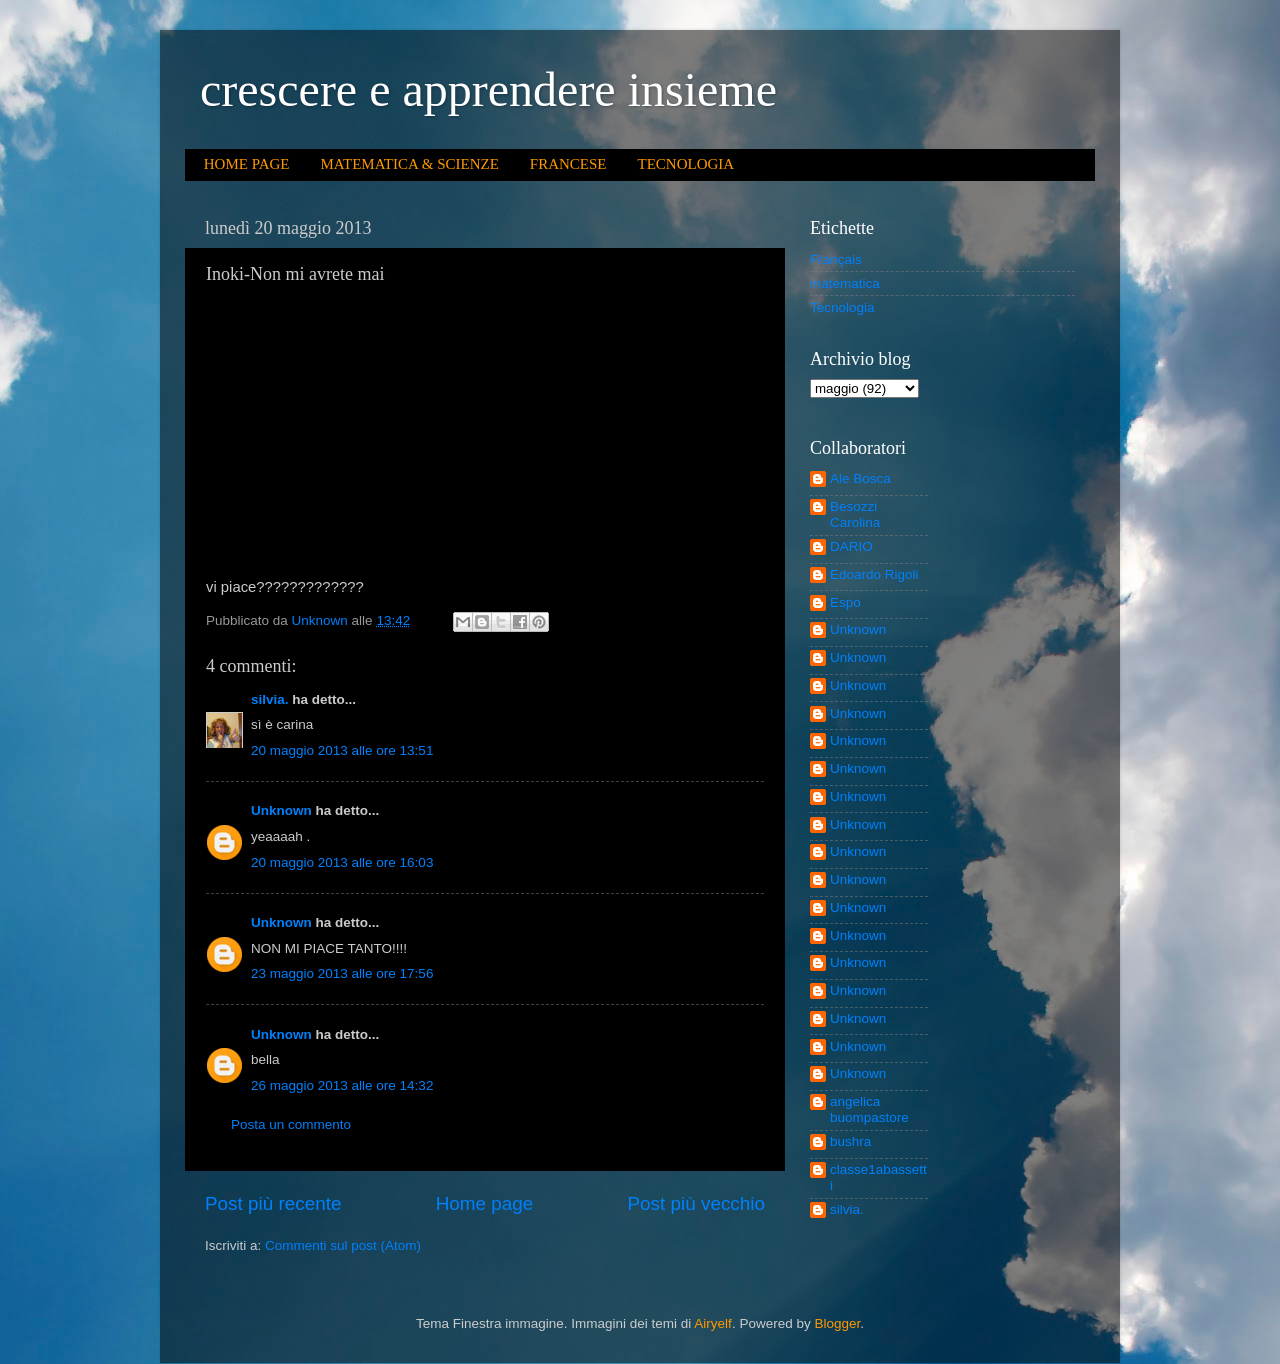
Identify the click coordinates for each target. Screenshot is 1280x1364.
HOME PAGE (247, 164)
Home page (485, 1203)
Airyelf (713, 1323)
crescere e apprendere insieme (488, 89)
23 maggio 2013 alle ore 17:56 (342, 973)
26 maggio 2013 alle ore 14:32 (342, 1085)
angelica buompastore (869, 1109)
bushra (850, 1141)
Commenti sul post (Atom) (343, 1245)
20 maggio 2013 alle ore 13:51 (342, 750)
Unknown (281, 810)
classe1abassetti (878, 1177)
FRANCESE (568, 164)
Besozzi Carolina (855, 514)
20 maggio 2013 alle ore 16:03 (342, 862)
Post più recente (273, 1203)
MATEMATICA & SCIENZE (409, 164)
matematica (845, 283)
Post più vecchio (696, 1203)
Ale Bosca (860, 478)
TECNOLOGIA (686, 164)
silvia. (270, 699)
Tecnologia (842, 307)
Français (836, 259)
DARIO (851, 546)
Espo (845, 602)
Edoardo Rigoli (874, 574)
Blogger (837, 1323)
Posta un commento (291, 1124)
